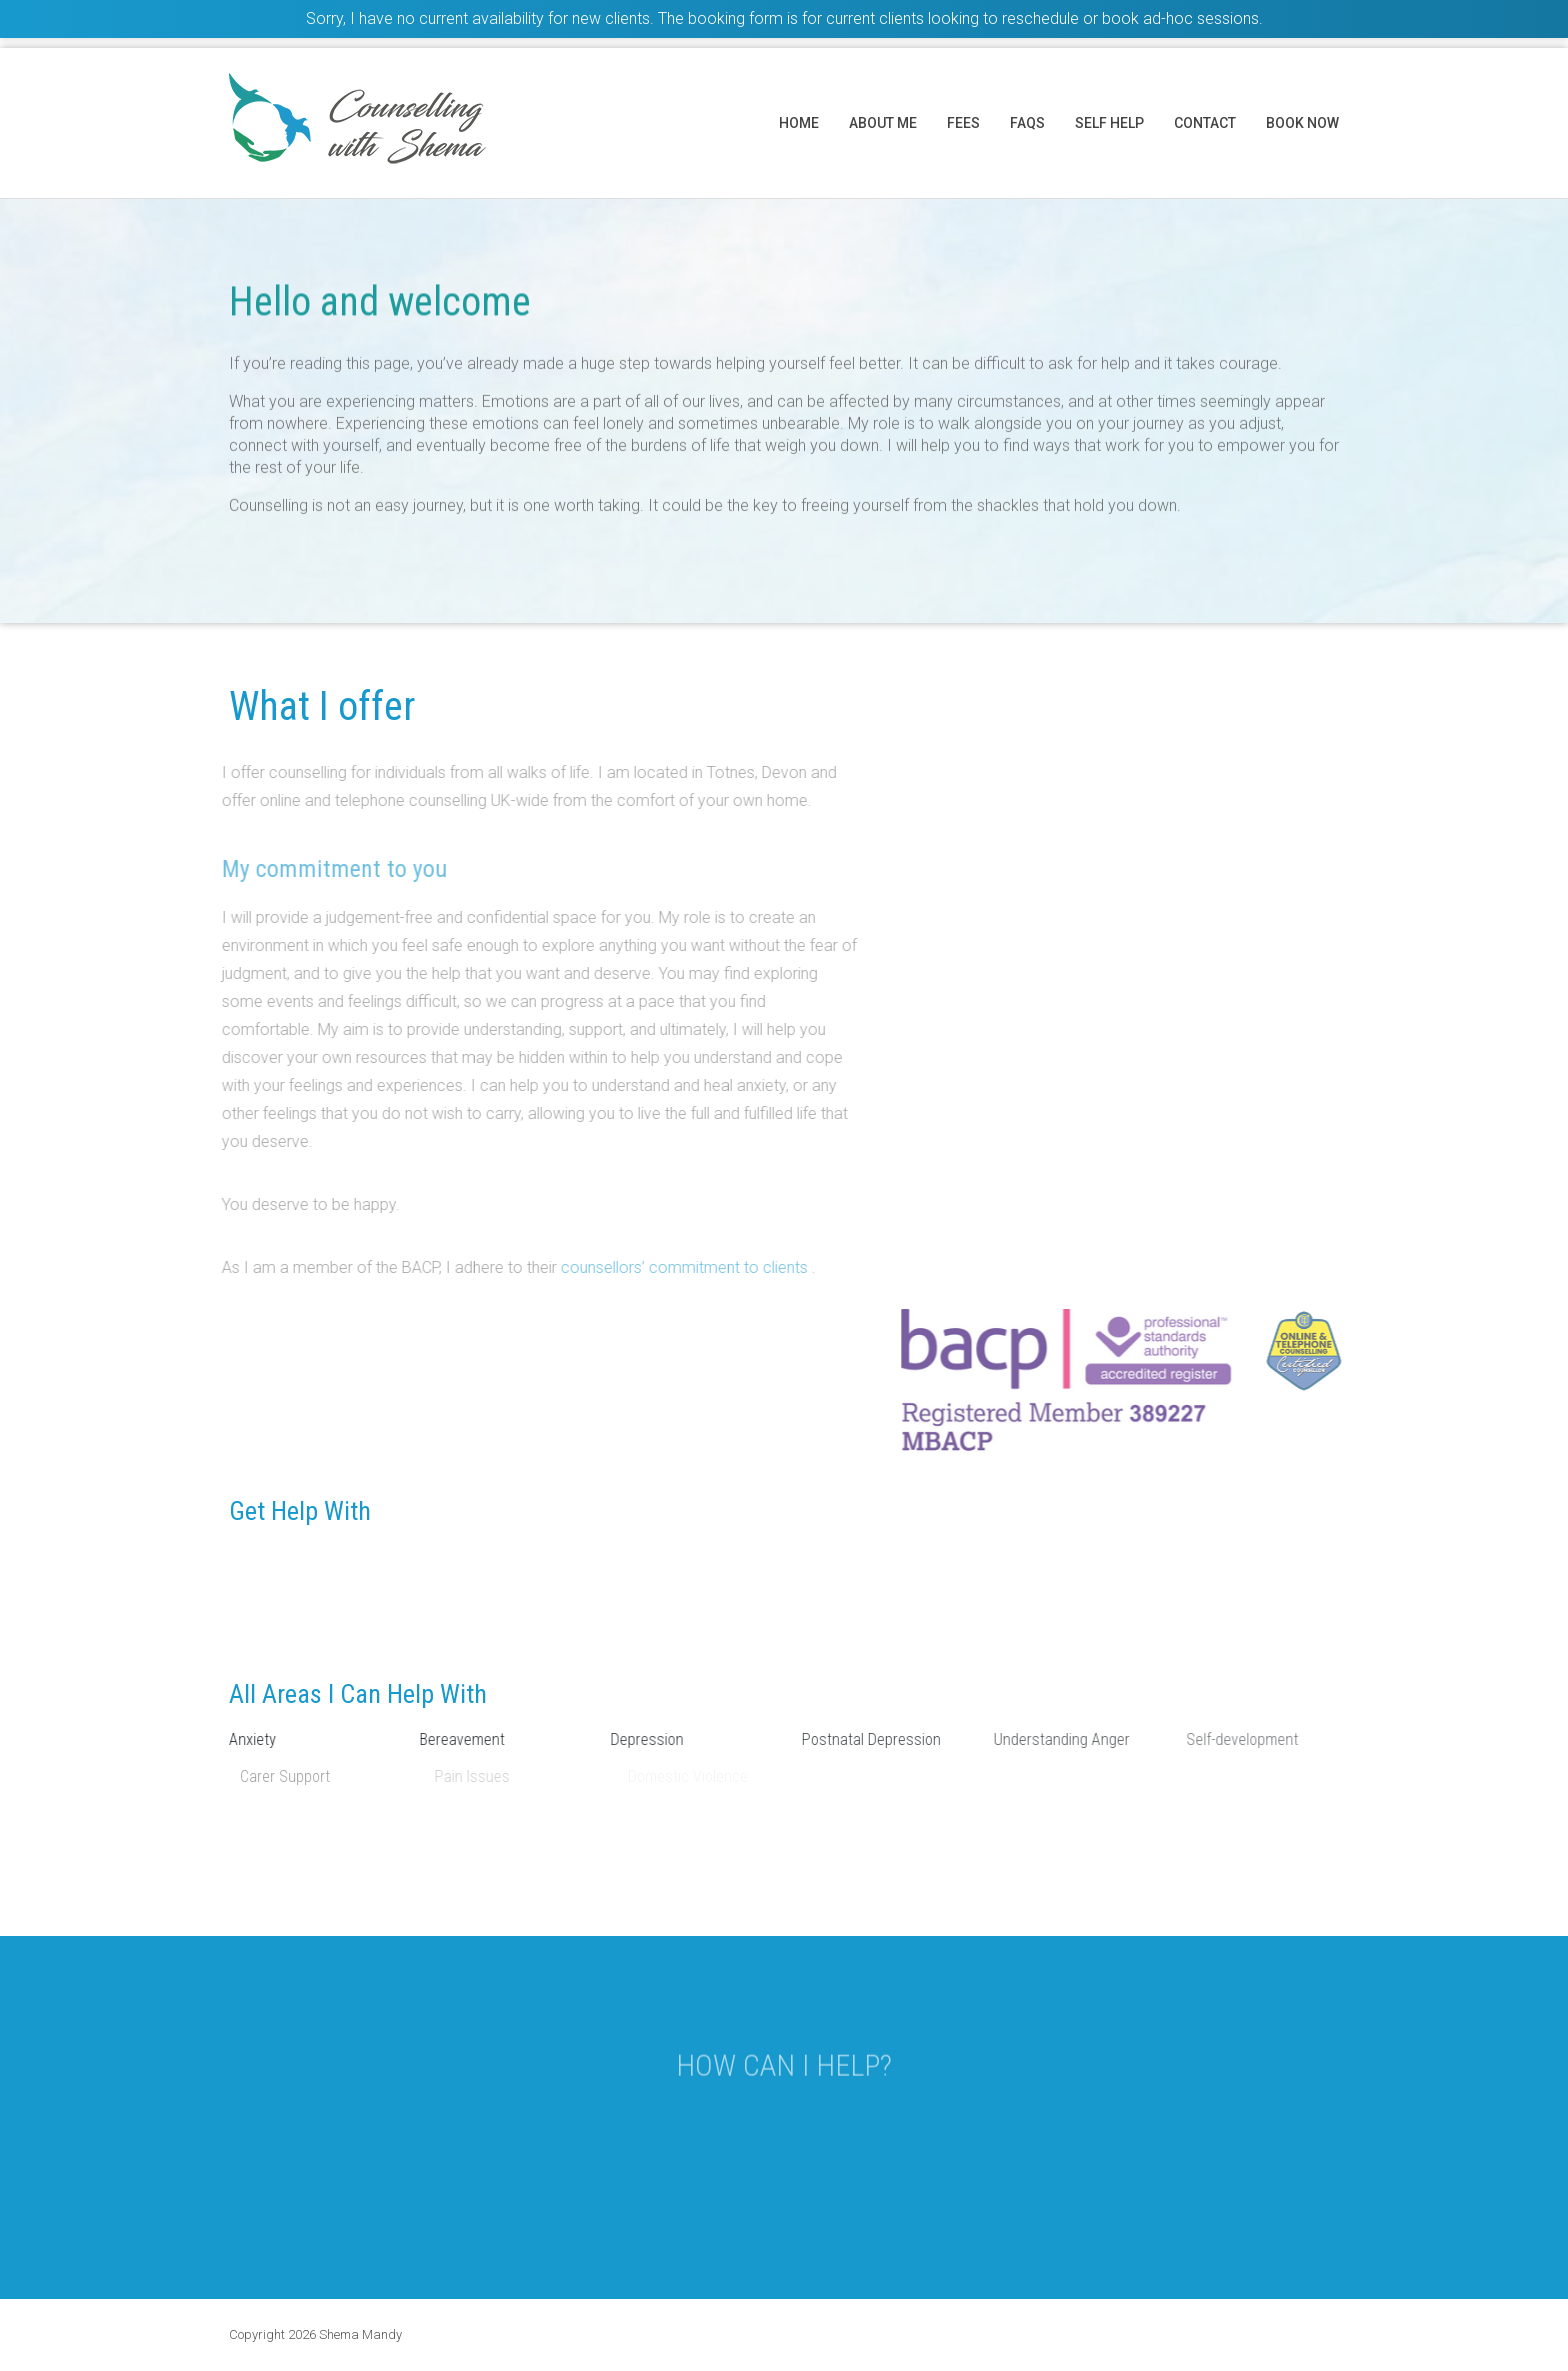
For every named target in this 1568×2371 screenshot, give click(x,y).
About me (883, 123)
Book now (1302, 123)
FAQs (1027, 123)
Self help (1109, 123)
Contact (1205, 123)
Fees (963, 123)
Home (799, 123)
